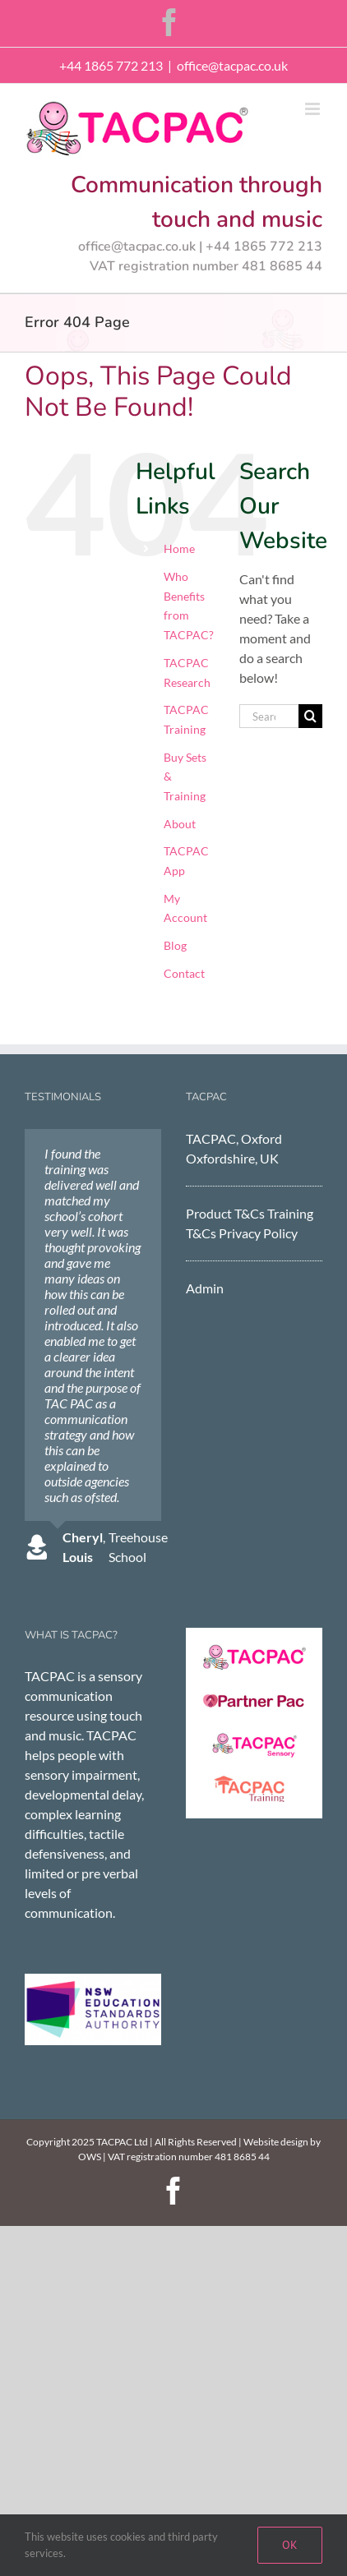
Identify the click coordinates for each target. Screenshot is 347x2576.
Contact (184, 973)
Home (179, 548)
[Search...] (268, 716)
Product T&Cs (225, 1213)
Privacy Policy (258, 1233)
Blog (175, 945)
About (180, 824)
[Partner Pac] (254, 1694)
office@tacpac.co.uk (232, 65)
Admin (205, 1288)
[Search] (310, 716)
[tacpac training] (254, 1781)
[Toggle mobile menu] (313, 109)
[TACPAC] (254, 1650)
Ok (290, 2544)
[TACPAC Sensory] (254, 1737)
